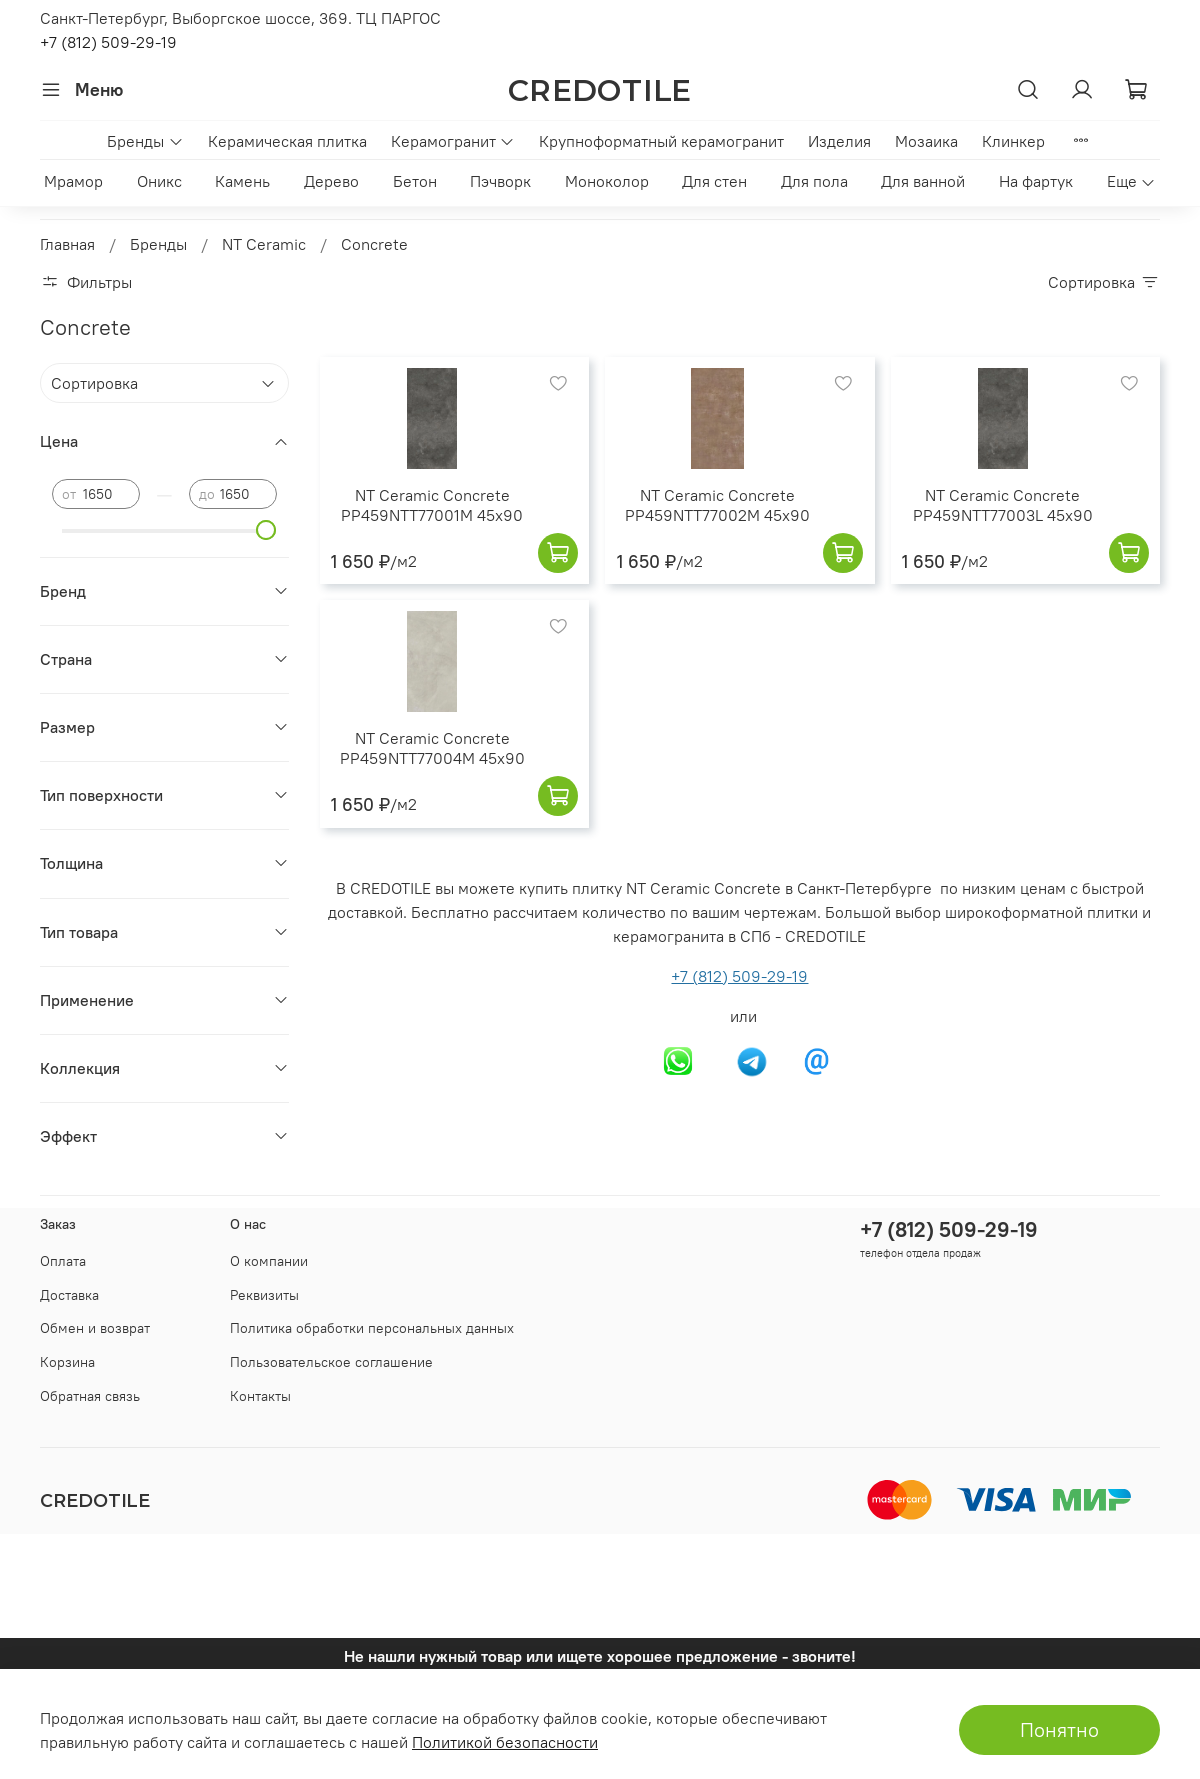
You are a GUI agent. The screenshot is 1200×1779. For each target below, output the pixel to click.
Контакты (260, 1396)
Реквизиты (264, 1295)
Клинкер (1013, 141)
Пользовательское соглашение (331, 1362)
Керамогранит (453, 141)
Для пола (814, 181)
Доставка (69, 1295)
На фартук (1036, 181)
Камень (242, 181)
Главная (67, 244)
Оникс (159, 181)
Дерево (331, 181)
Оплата (63, 1261)
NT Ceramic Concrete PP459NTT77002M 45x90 (717, 505)
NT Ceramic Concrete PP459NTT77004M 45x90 (432, 748)
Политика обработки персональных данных (372, 1328)
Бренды (145, 141)
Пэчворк (500, 181)
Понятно (1059, 1729)
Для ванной (923, 181)
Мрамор (73, 181)
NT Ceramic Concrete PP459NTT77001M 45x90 (432, 505)
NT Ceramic (264, 244)
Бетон (415, 181)
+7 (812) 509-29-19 (108, 42)
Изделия (839, 141)
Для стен (714, 181)
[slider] (267, 530)
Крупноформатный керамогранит (661, 141)
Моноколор (607, 181)
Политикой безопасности (505, 1742)
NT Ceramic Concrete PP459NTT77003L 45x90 (1003, 505)
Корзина (67, 1362)
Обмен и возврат (95, 1328)
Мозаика (926, 141)
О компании (269, 1261)
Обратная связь (90, 1396)
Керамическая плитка (287, 141)
